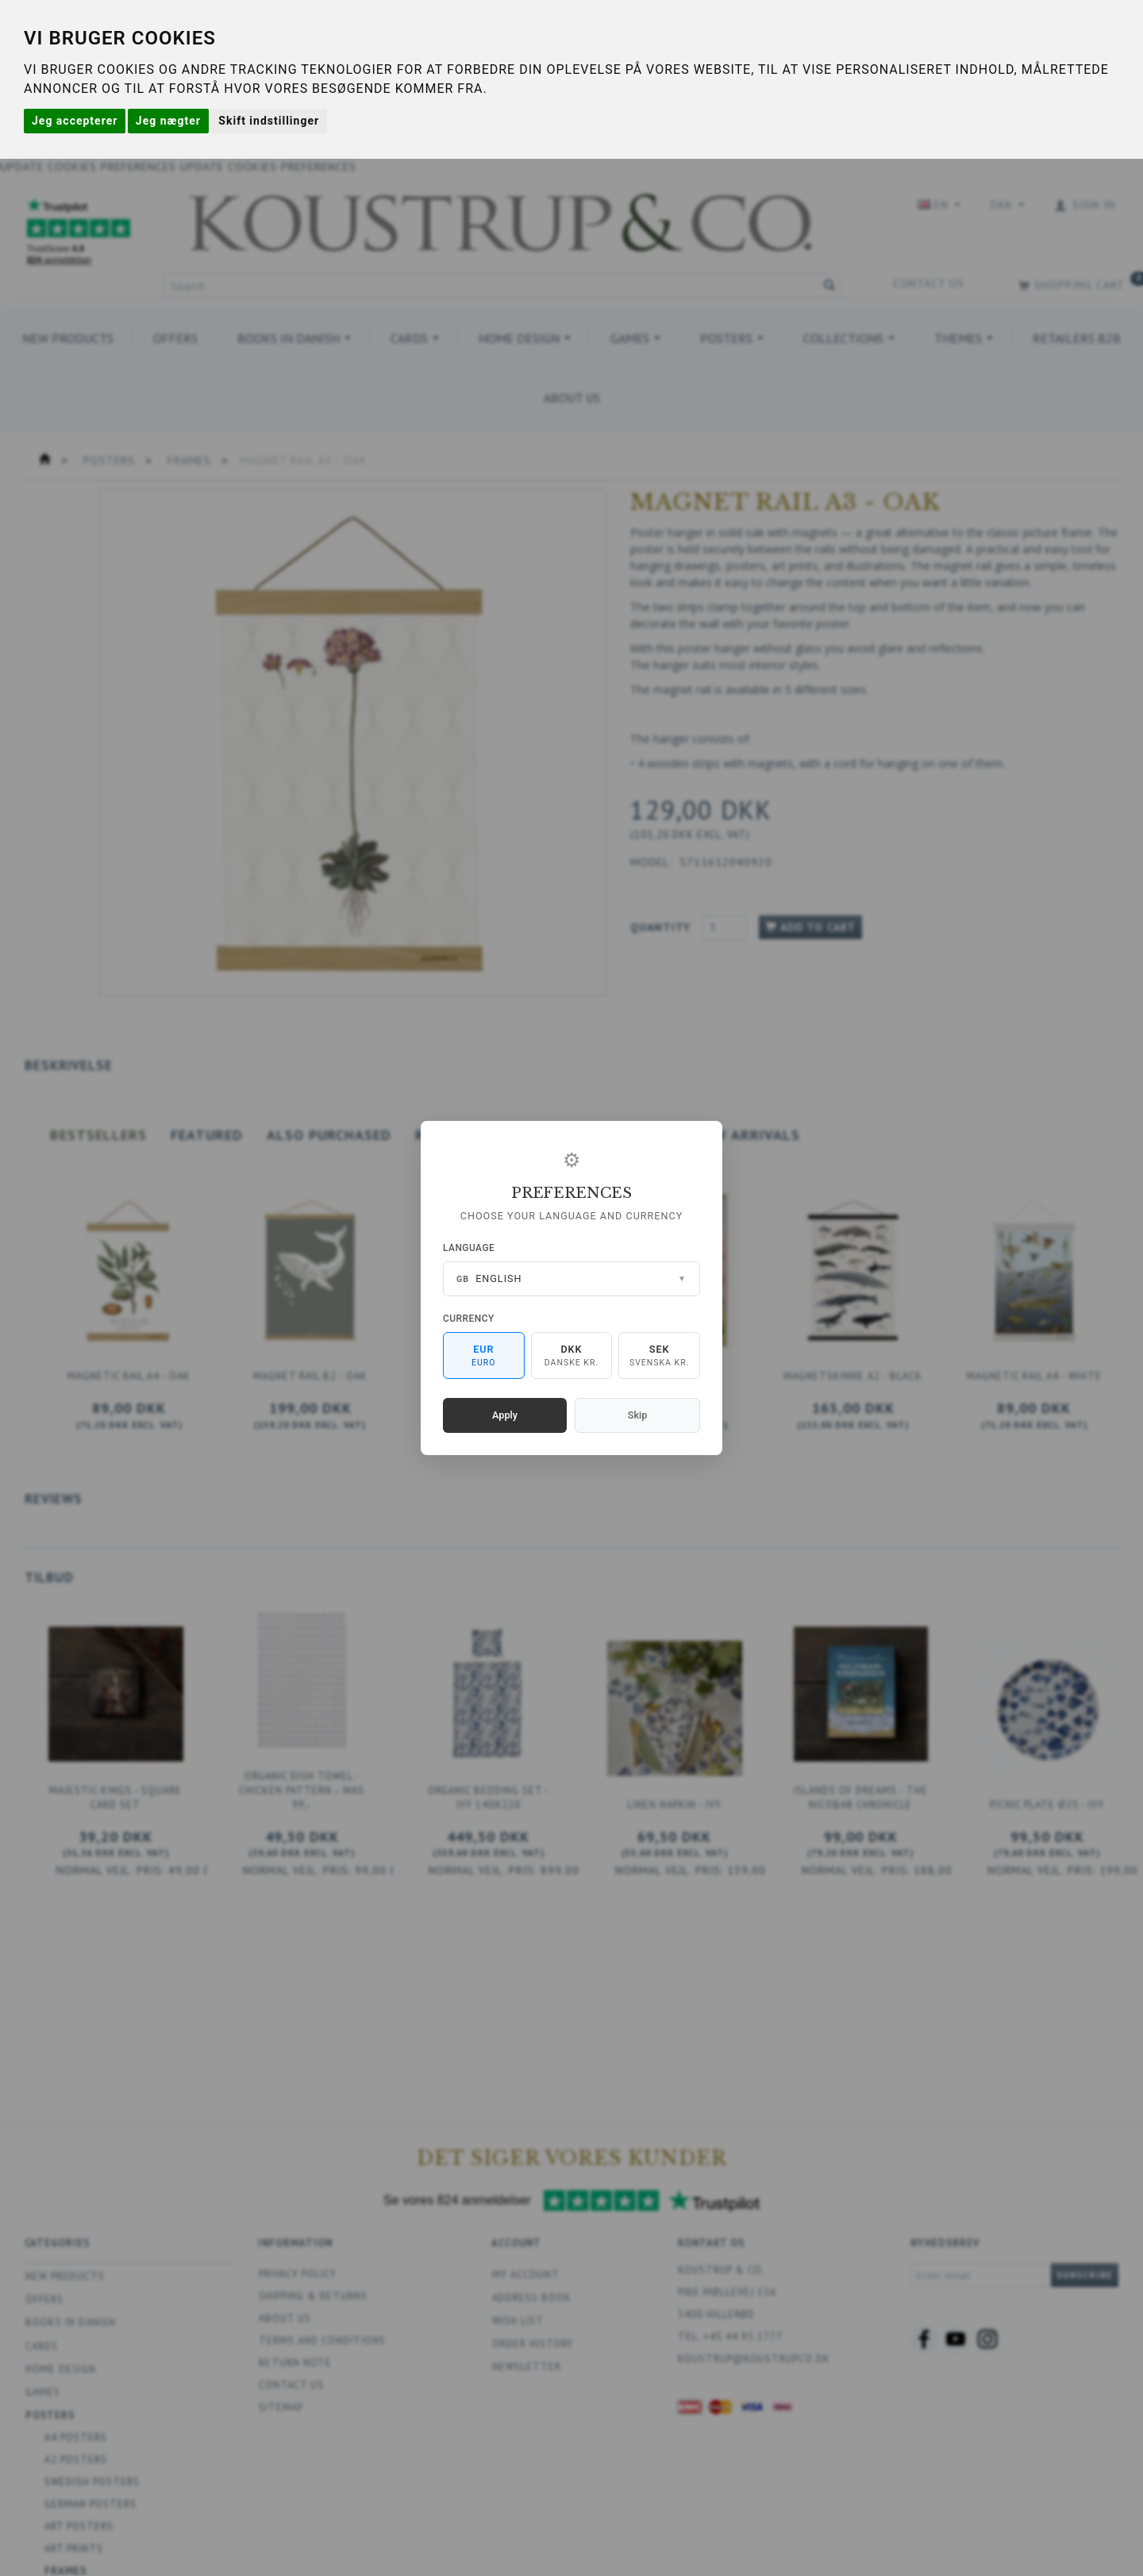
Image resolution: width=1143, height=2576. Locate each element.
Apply (505, 1415)
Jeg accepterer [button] (74, 120)
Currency (469, 1318)
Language (469, 1247)
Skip (637, 1415)
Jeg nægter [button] (168, 120)
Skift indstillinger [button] (268, 120)
